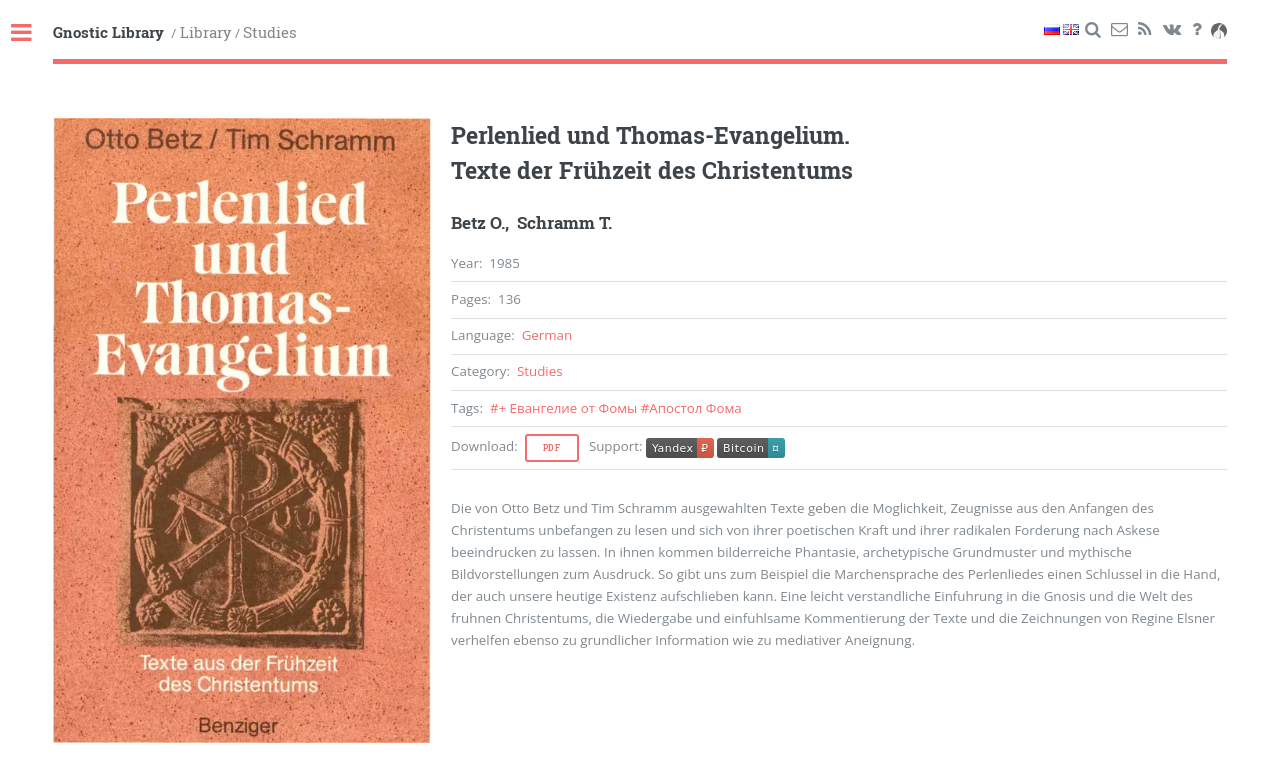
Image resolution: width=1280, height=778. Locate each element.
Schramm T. (564, 223)
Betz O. (478, 223)
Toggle (32, 33)
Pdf (552, 448)
